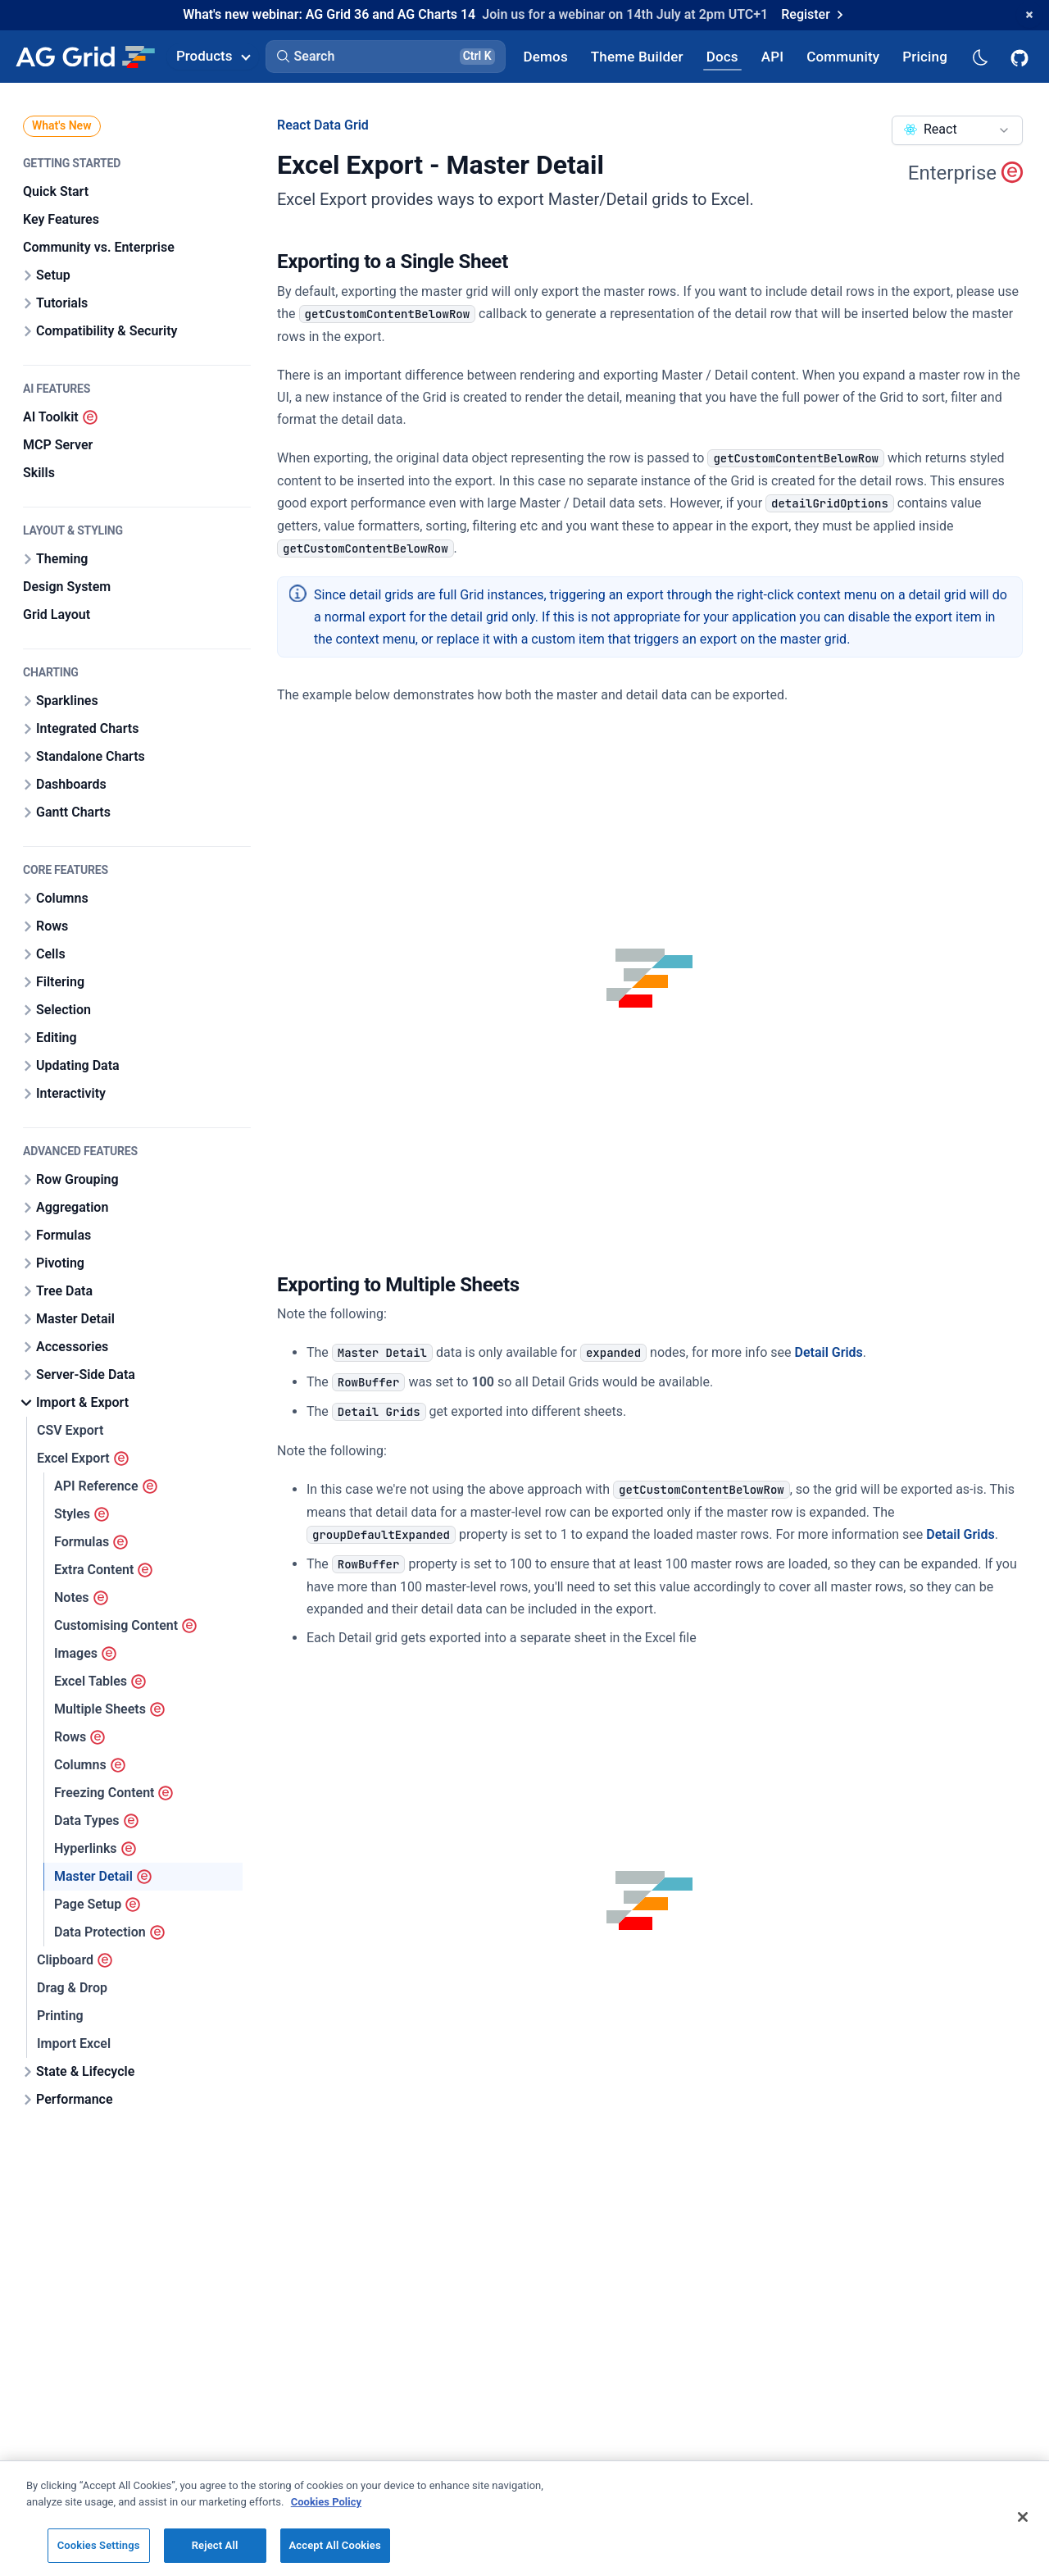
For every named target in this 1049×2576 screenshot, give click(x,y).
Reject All (215, 2556)
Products (213, 56)
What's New (62, 125)
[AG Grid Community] (843, 56)
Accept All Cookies (335, 2556)
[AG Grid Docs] (722, 56)
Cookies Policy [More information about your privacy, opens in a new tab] (326, 2512)
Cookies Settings (98, 2556)
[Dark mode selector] (979, 56)
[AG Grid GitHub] (1021, 56)
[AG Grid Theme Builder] (637, 56)
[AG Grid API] (772, 56)
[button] (386, 56)
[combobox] (957, 130)
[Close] (1023, 2528)
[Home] (84, 56)
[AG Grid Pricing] (925, 56)
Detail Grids (829, 1352)
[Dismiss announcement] (1029, 15)
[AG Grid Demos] (545, 56)
